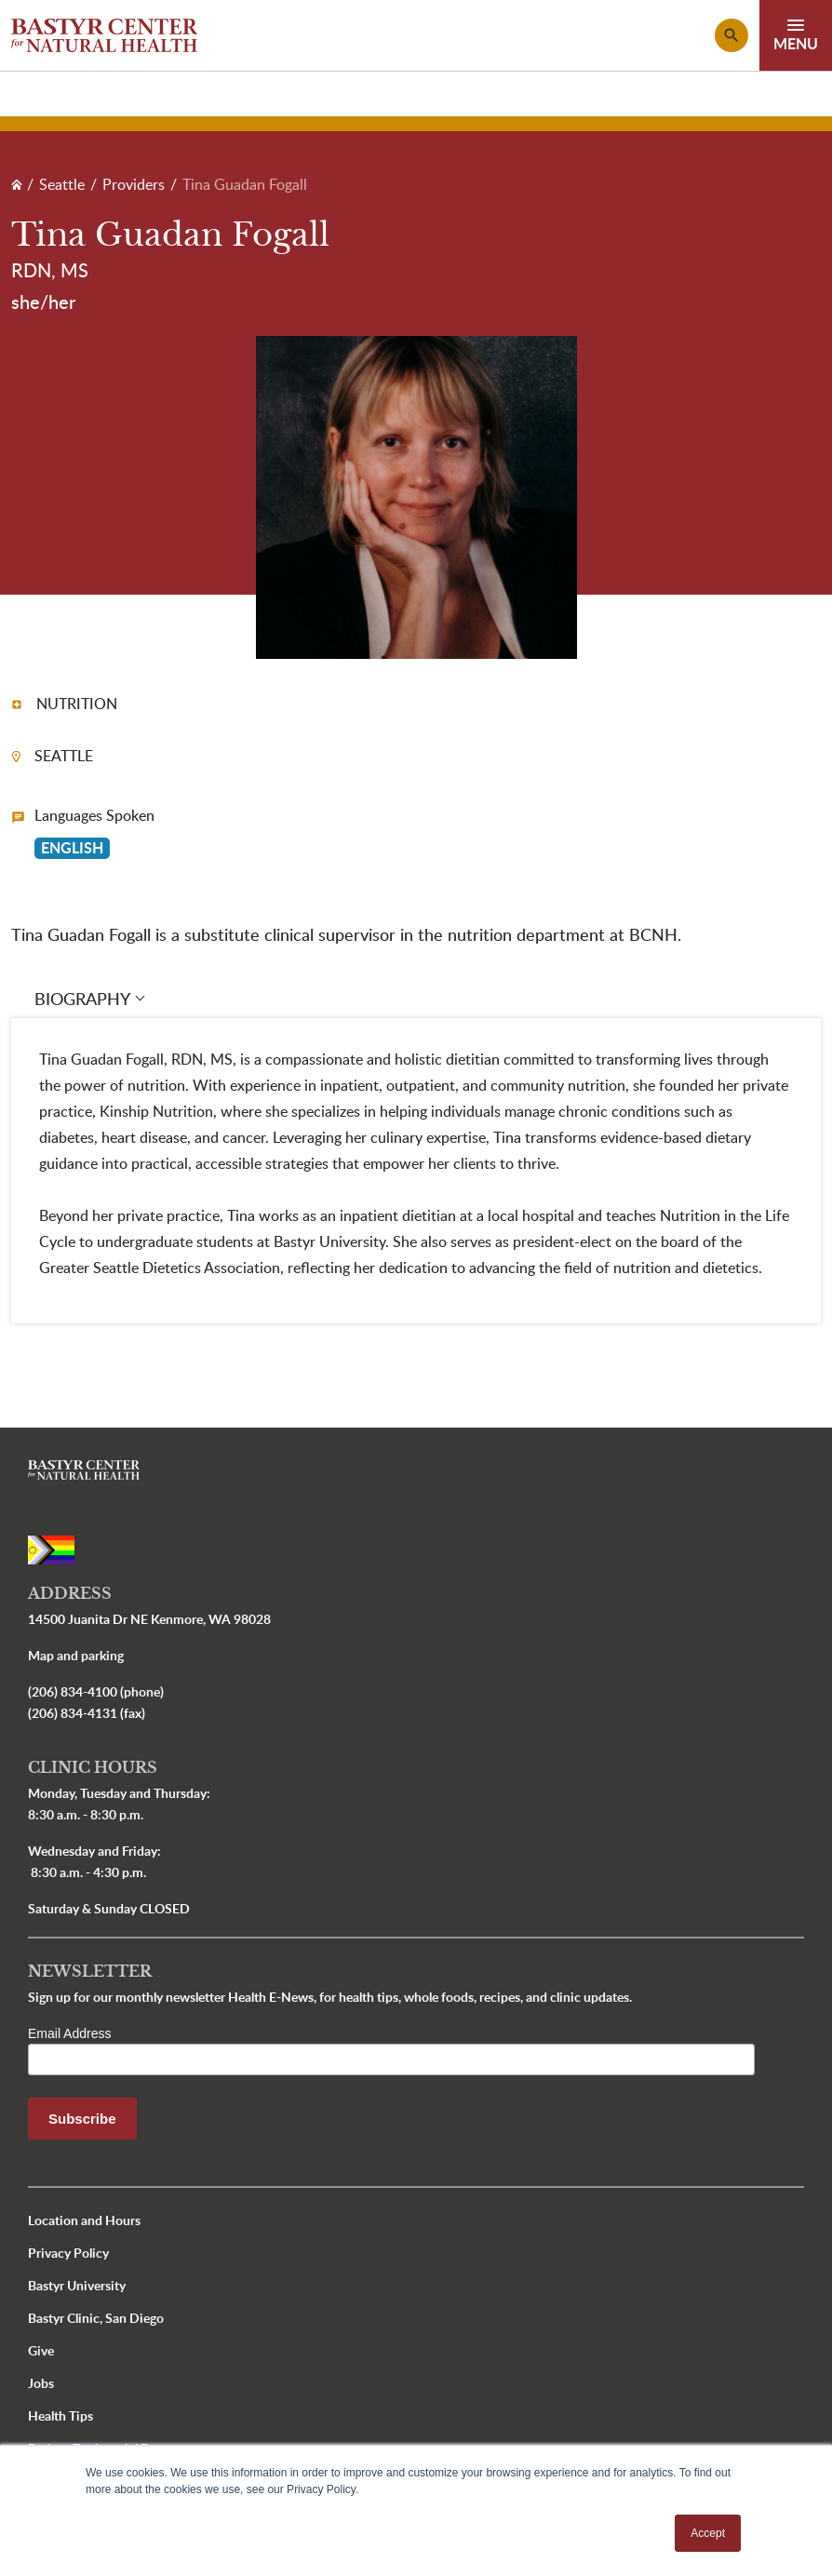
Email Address (69, 2033)
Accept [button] (708, 2533)
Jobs (41, 2383)
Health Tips (60, 2415)
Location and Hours (84, 2220)
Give (41, 2350)
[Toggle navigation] (795, 35)
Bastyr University (77, 2285)
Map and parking (76, 1655)
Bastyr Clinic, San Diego (96, 2318)
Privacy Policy (68, 2252)
